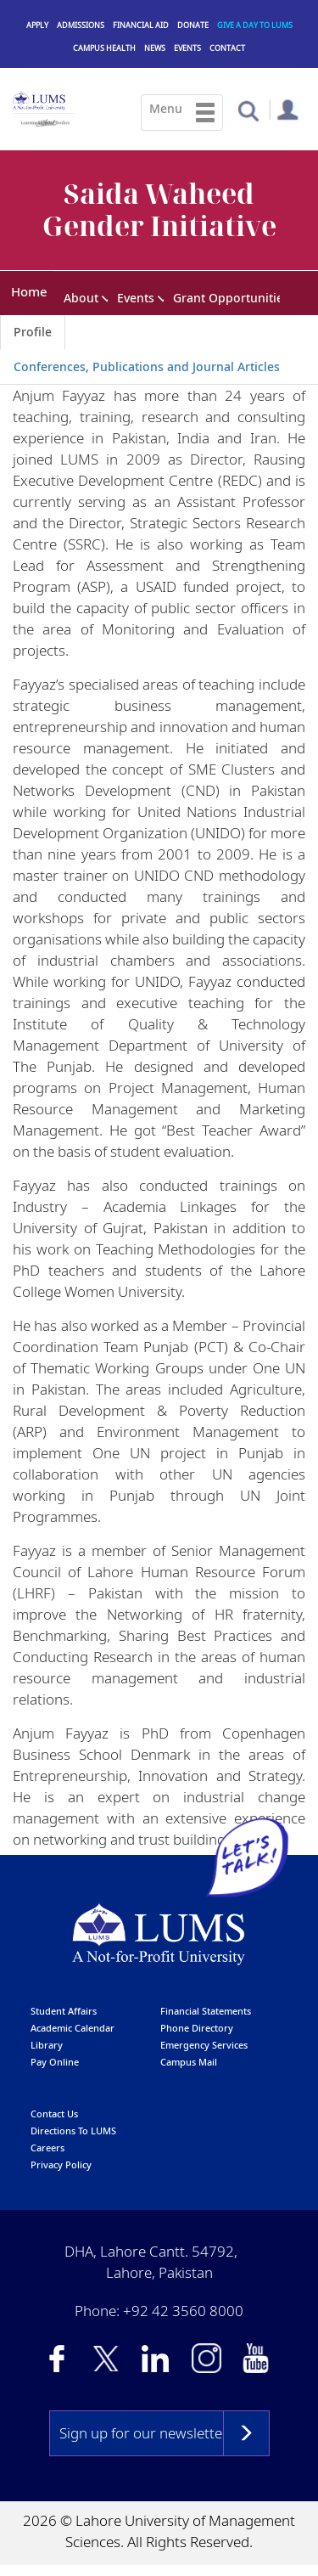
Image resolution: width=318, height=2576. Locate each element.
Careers (47, 2148)
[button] (248, 110)
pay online (55, 2062)
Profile (33, 332)
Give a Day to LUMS (255, 25)
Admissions (80, 25)
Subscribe (246, 2434)
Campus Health (104, 48)
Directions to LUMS (73, 2131)
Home (29, 291)
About (81, 298)
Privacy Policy (61, 2165)
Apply (37, 25)
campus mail (188, 2062)
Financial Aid (141, 25)
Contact (227, 48)
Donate (193, 25)
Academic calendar (72, 2028)
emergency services (204, 2045)
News (154, 48)
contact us (54, 2114)
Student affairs (64, 2011)
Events (187, 48)
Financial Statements (205, 2011)
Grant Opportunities (231, 298)
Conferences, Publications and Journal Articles (147, 367)
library (47, 2045)
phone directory (196, 2028)
